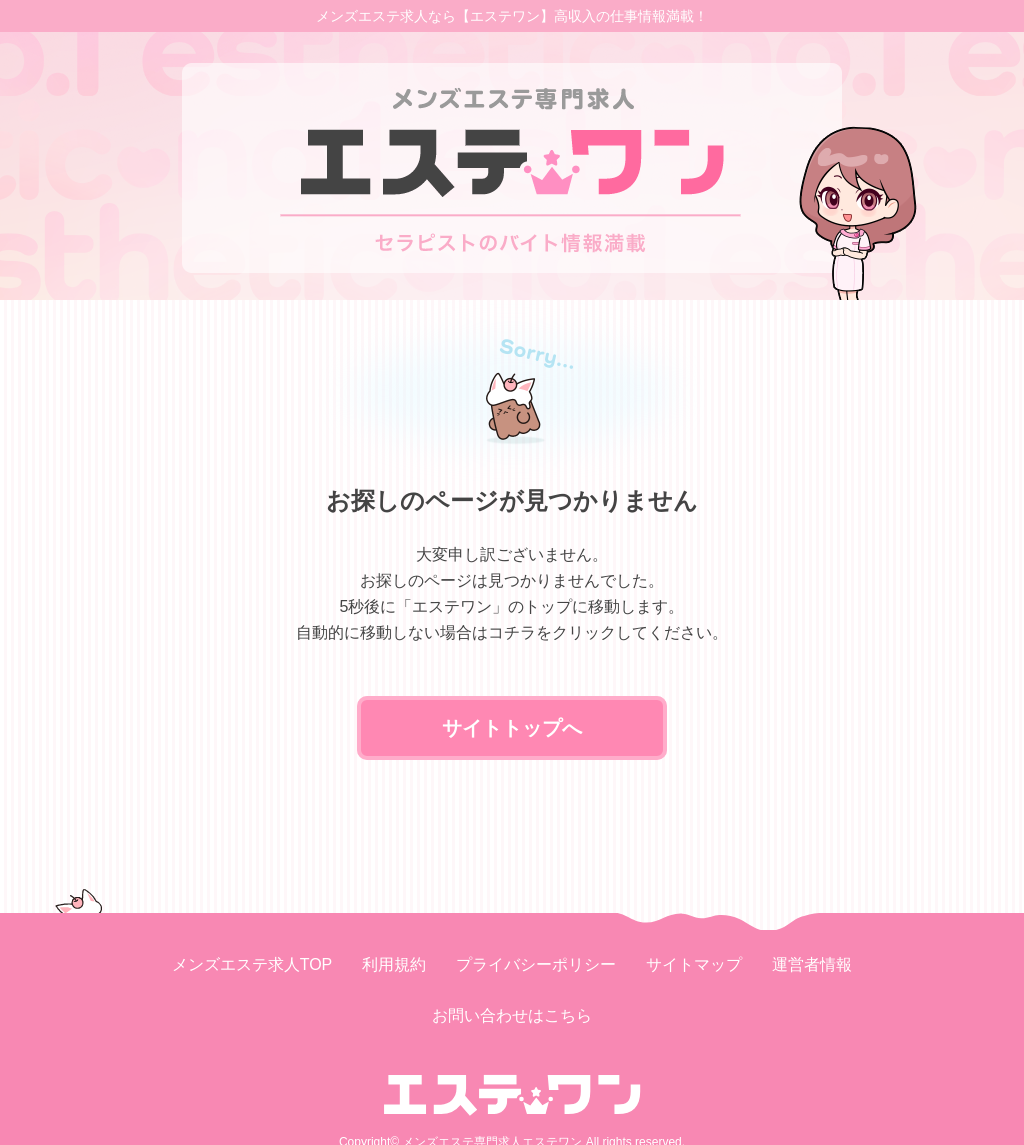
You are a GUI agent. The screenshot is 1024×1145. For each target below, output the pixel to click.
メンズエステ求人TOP (252, 964)
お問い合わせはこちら (512, 1015)
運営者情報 (812, 964)
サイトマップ (694, 964)
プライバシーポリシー (536, 964)
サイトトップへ (512, 728)
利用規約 (394, 964)
